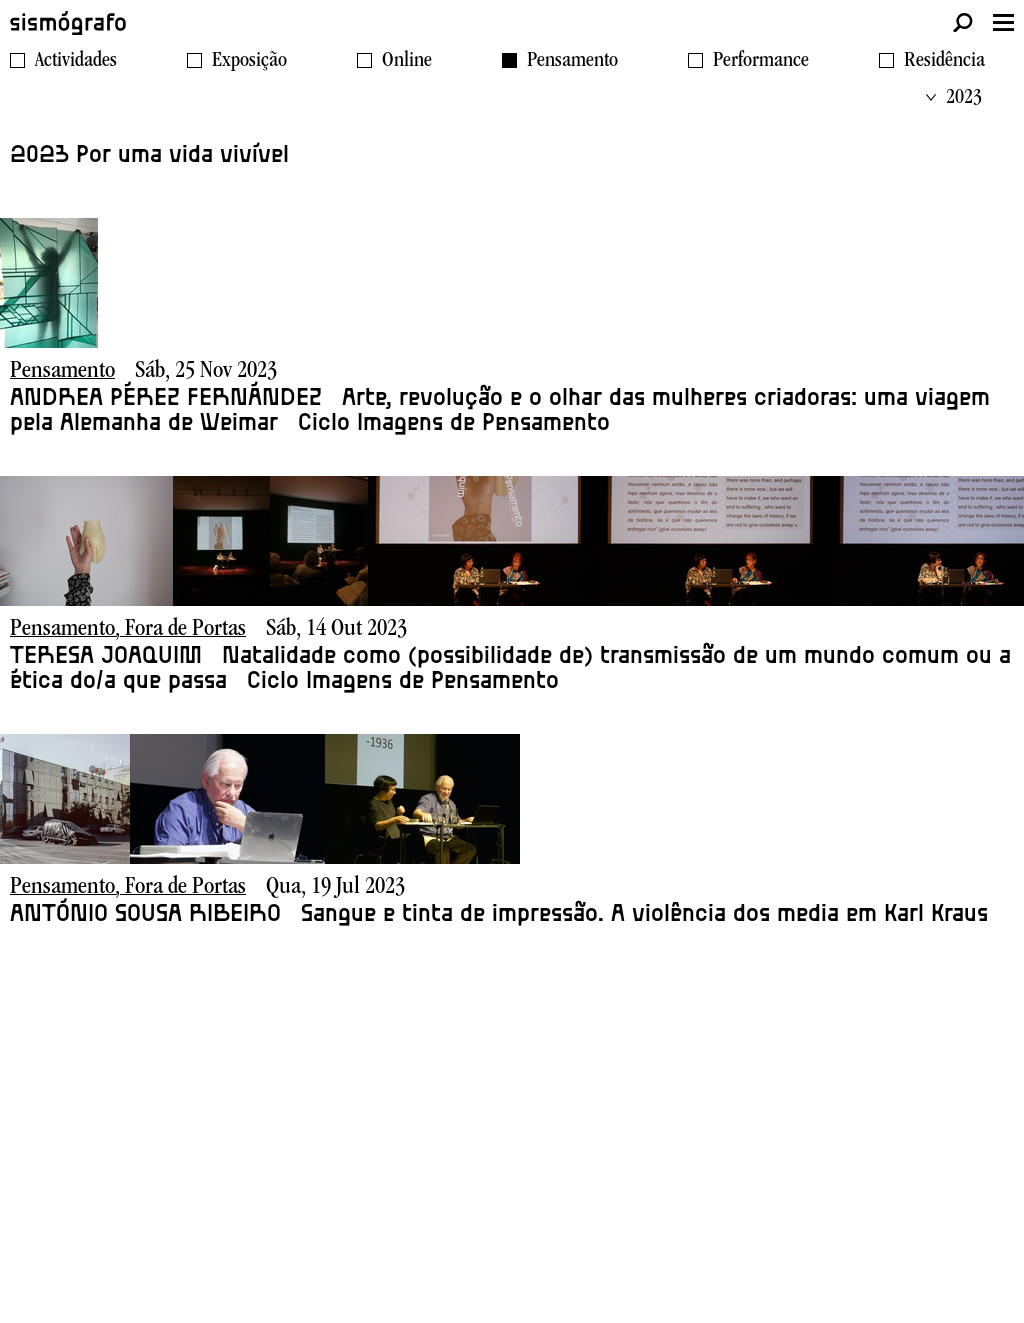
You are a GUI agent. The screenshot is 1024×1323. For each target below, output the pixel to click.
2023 (954, 99)
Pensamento (572, 62)
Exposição (249, 62)
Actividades (76, 62)
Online (407, 62)
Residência (944, 62)
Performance (761, 62)
